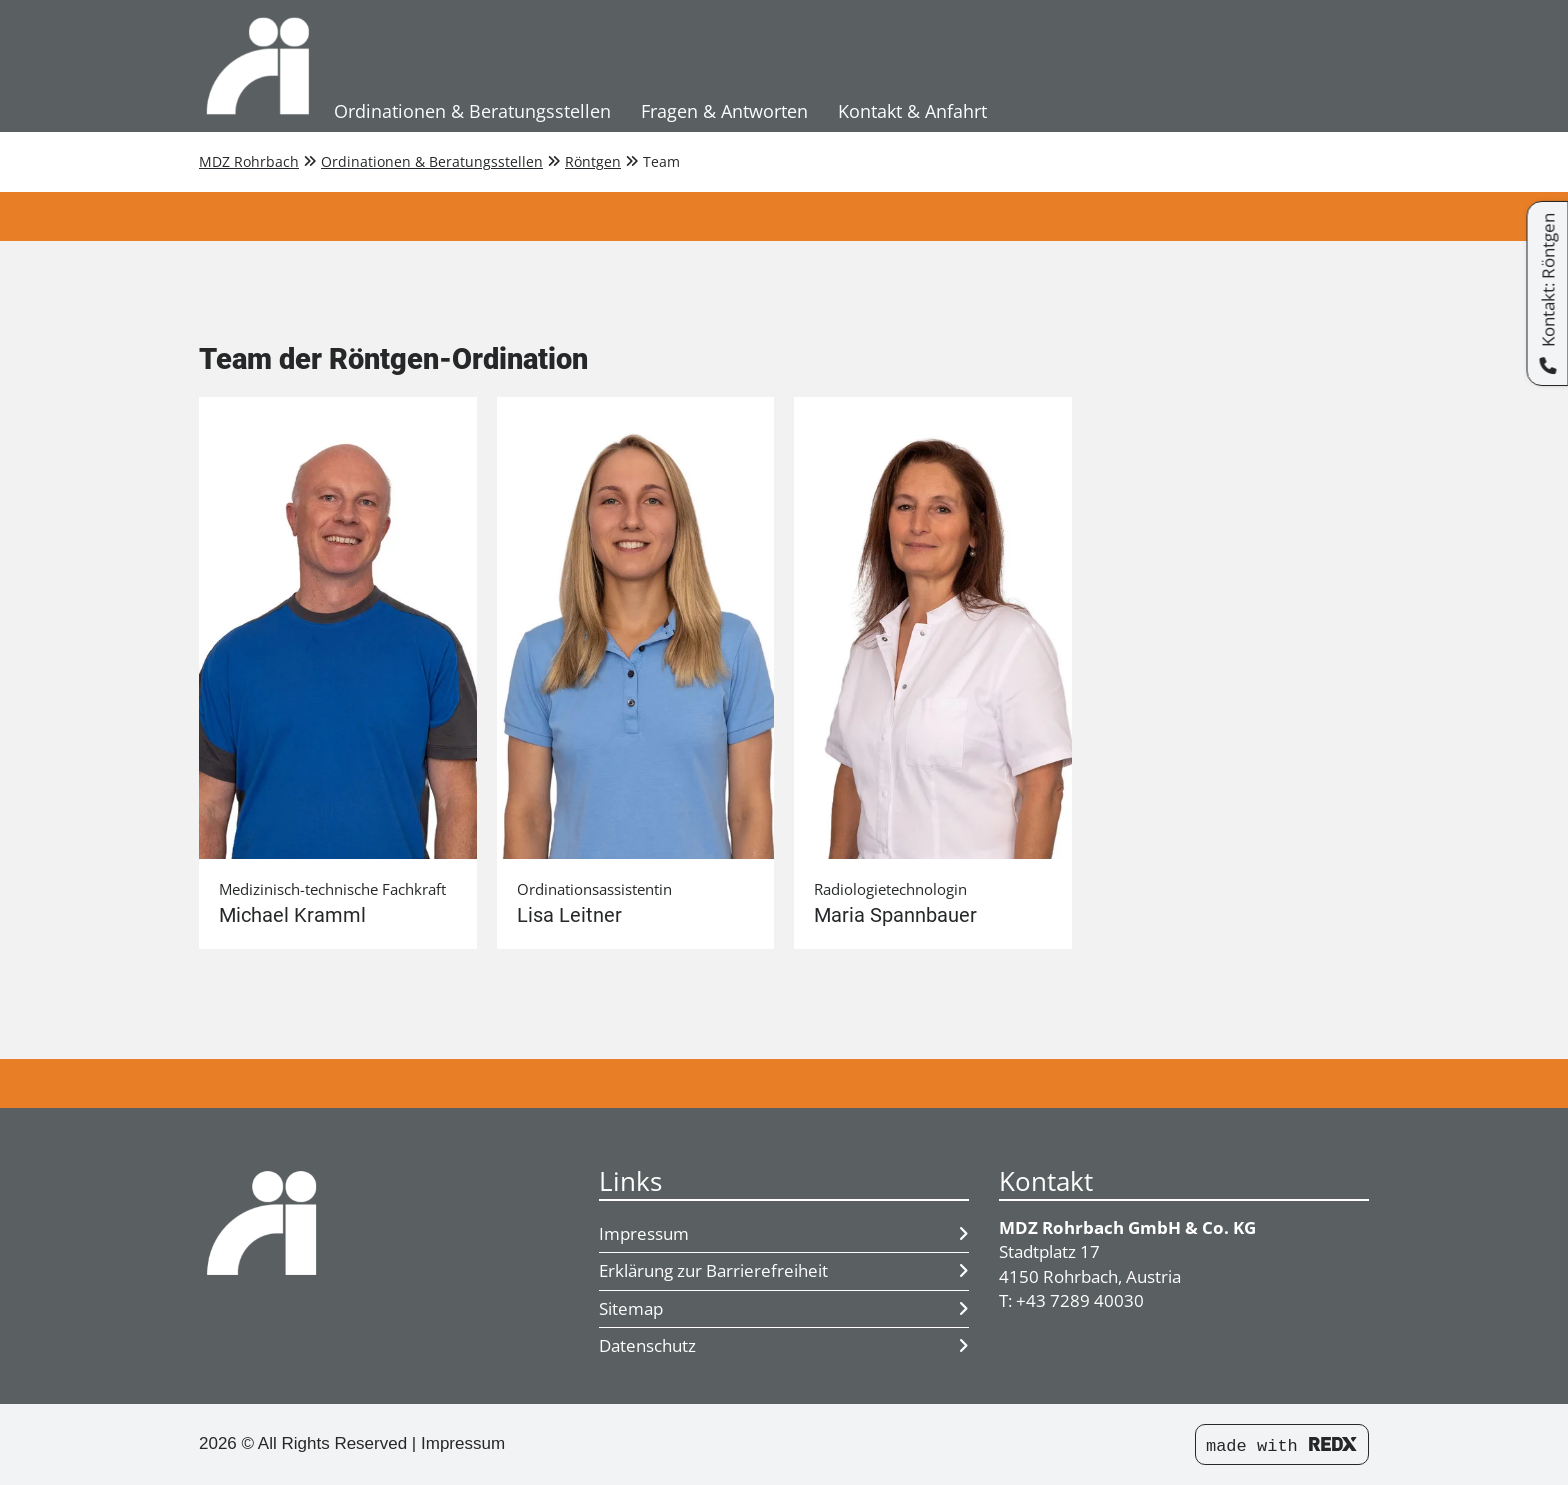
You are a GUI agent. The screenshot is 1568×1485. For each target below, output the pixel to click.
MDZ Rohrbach (249, 161)
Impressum (784, 1234)
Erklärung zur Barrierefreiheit (784, 1271)
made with (1282, 1446)
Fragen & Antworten (724, 111)
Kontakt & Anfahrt (912, 111)
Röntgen (593, 161)
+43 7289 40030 (1080, 1300)
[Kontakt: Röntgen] (1547, 293)
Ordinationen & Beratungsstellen (472, 111)
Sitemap (784, 1309)
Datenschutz (784, 1346)
